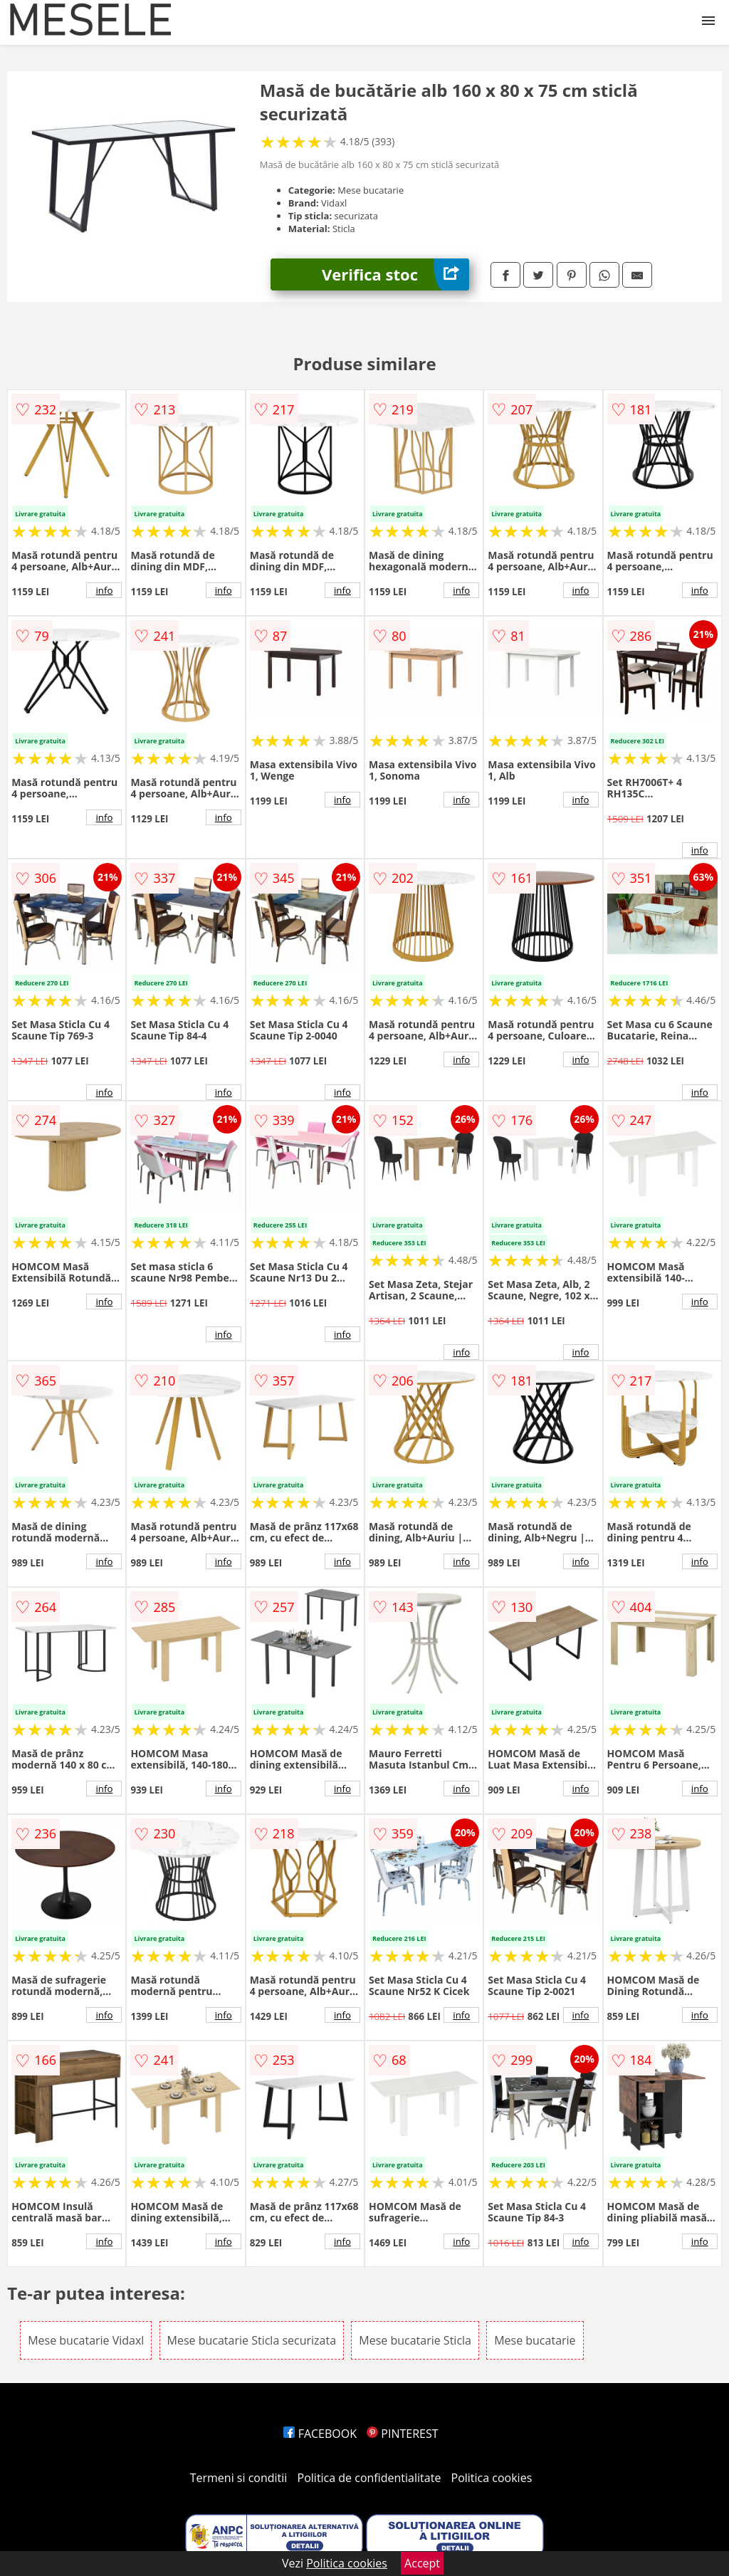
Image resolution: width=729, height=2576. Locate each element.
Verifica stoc (395, 274)
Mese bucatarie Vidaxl (86, 2340)
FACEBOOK (320, 2433)
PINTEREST (402, 2433)
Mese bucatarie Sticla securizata (252, 2340)
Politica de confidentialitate (369, 2478)
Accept (422, 2563)
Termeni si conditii (239, 2478)
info (103, 590)
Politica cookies (492, 2478)
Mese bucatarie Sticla (415, 2340)
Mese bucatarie (534, 2340)
